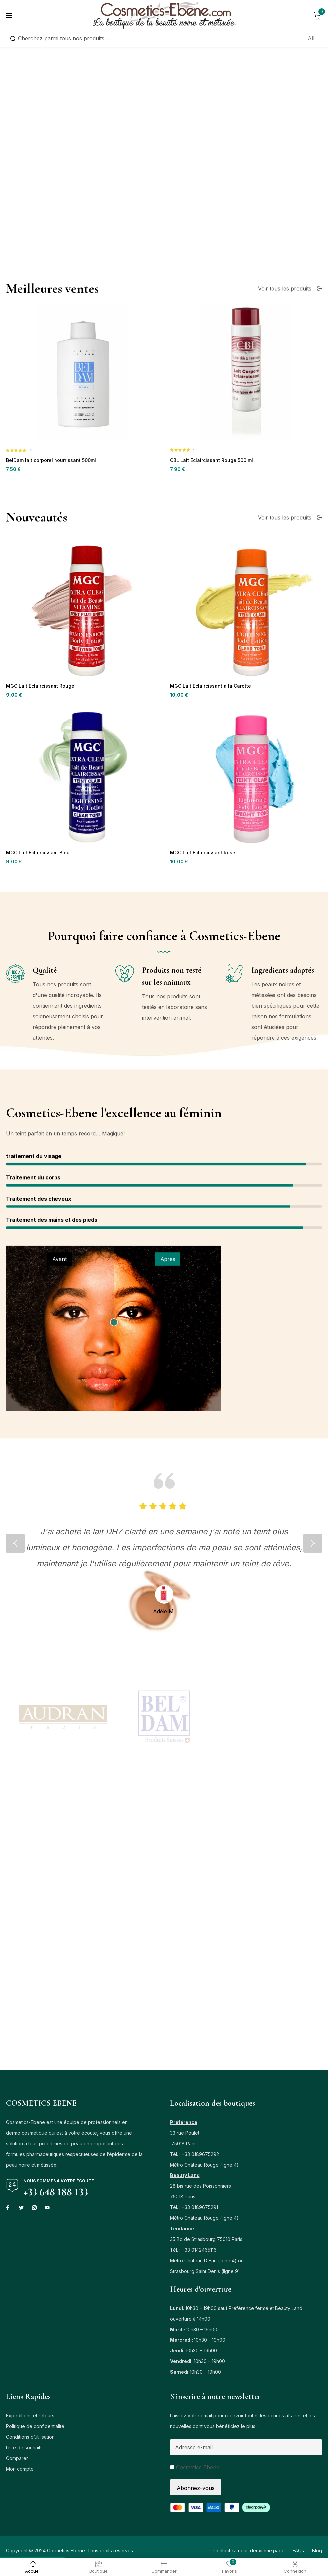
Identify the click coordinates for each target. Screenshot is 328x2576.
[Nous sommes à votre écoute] (12, 2188)
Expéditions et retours (30, 2418)
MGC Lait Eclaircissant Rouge (37, 843)
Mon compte (20, 2472)
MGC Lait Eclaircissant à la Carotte (207, 843)
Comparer (17, 2461)
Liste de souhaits (24, 2450)
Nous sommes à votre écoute (58, 2183)
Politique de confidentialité (35, 2429)
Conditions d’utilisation (30, 2440)
